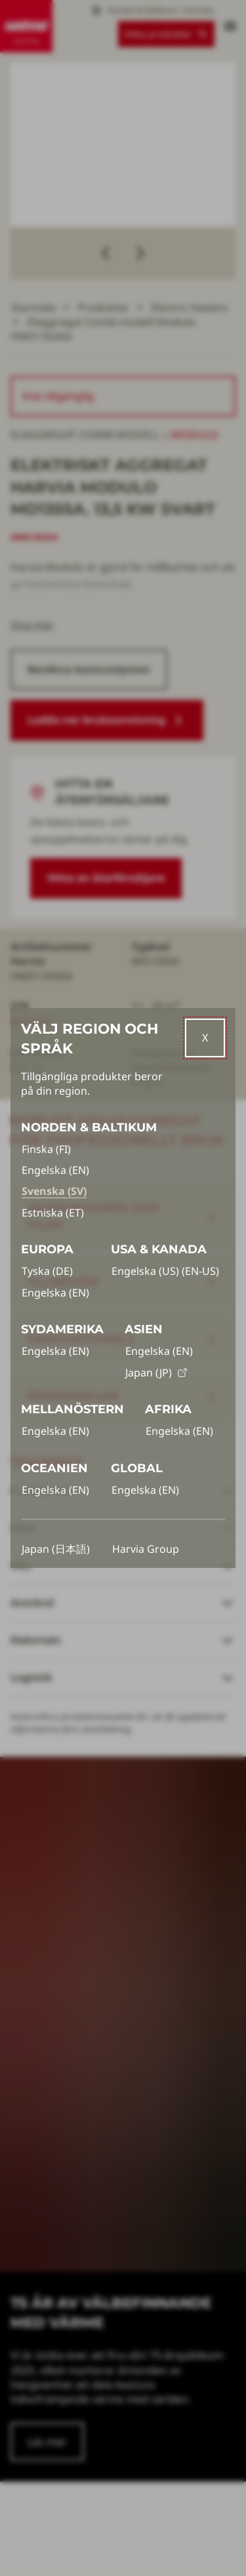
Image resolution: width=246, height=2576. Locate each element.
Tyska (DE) (47, 1271)
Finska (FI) (46, 1149)
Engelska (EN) (55, 1170)
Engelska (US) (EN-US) (165, 1271)
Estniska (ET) (53, 1212)
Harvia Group (145, 1549)
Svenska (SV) (54, 1191)
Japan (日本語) (56, 1549)
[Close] (205, 1038)
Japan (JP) (156, 1372)
